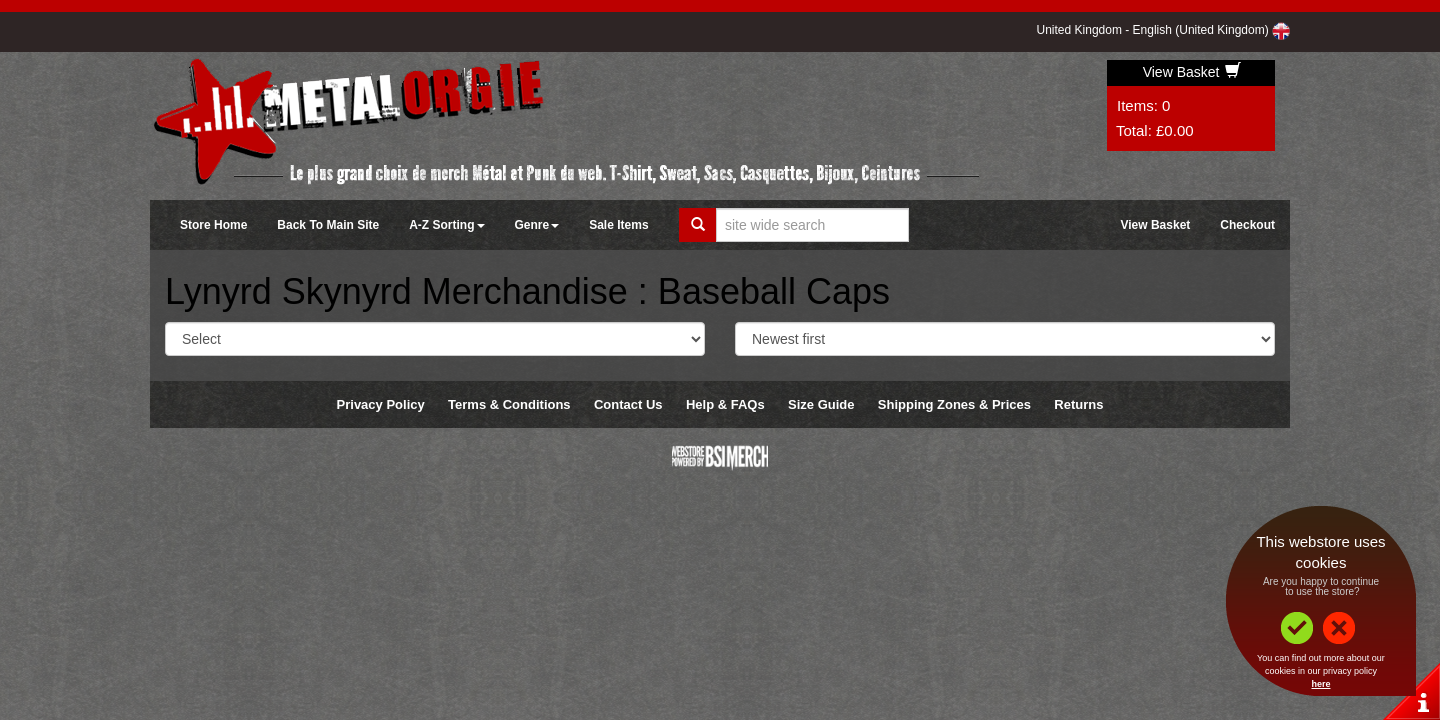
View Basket (1192, 72)
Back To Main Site (328, 225)
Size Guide (821, 404)
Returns (1078, 404)
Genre (537, 225)
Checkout (1247, 225)
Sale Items (618, 225)
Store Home (213, 225)
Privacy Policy (381, 404)
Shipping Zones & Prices (954, 404)
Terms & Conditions (509, 404)
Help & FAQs (725, 404)
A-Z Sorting (446, 225)
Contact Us (628, 404)
